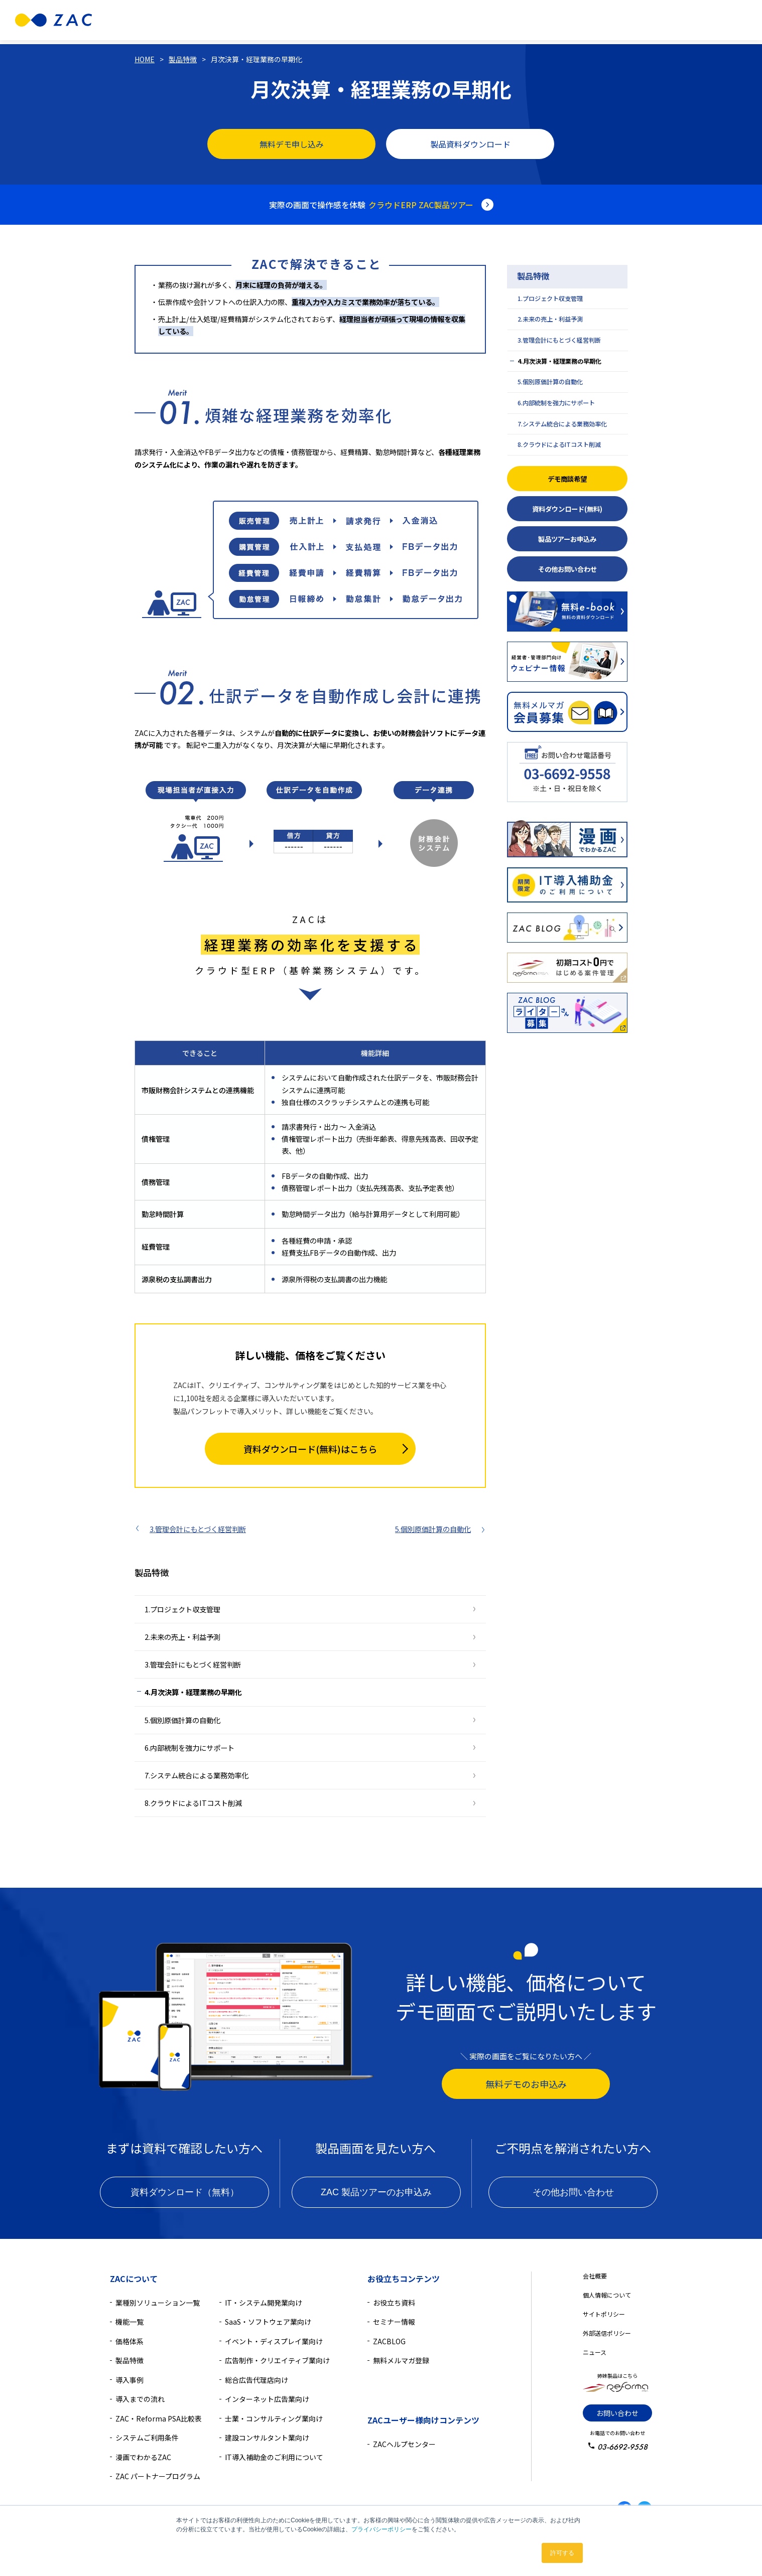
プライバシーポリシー (381, 2529)
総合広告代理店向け (256, 2380)
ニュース (594, 2352)
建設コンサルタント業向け (267, 2438)
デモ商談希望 (567, 479)
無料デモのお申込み (526, 2083)
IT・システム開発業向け (263, 2303)
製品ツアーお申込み (567, 539)
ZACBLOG (389, 2341)
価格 (372, 20)
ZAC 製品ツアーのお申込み (376, 2192)
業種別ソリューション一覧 (157, 2303)
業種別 (247, 20)
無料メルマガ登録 (401, 2360)
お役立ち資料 (394, 2303)
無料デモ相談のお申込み (615, 20)
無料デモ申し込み (292, 144)
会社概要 (595, 2275)
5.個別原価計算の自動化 (433, 1529)
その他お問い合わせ (567, 569)
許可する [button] (562, 2552)
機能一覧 (129, 2322)
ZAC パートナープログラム (157, 2476)
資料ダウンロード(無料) (567, 509)
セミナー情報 (394, 2322)
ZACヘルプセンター (404, 2444)
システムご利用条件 (147, 2438)
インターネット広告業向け (267, 2399)
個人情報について (607, 2295)
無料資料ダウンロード (704, 20)
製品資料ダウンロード (470, 144)
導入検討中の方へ (519, 20)
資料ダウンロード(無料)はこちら (310, 1448)
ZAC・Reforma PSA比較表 (158, 2418)
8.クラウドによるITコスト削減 (193, 1803)
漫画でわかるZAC (143, 2457)
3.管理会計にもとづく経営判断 (198, 1529)
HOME (145, 59)
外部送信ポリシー (607, 2333)
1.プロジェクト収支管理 (182, 1609)
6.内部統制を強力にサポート (189, 1748)
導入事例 (406, 20)
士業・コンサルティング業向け (274, 2418)
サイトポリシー (604, 2314)
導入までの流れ (140, 2399)
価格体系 (129, 2341)
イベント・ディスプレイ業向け (274, 2341)
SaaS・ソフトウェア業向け (268, 2322)
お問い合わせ (617, 2413)
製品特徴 (294, 20)
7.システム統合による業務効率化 (196, 1775)
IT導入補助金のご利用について (274, 2457)
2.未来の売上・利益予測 (182, 1637)
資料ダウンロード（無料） (185, 2192)
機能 (336, 20)
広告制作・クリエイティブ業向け (277, 2360)
